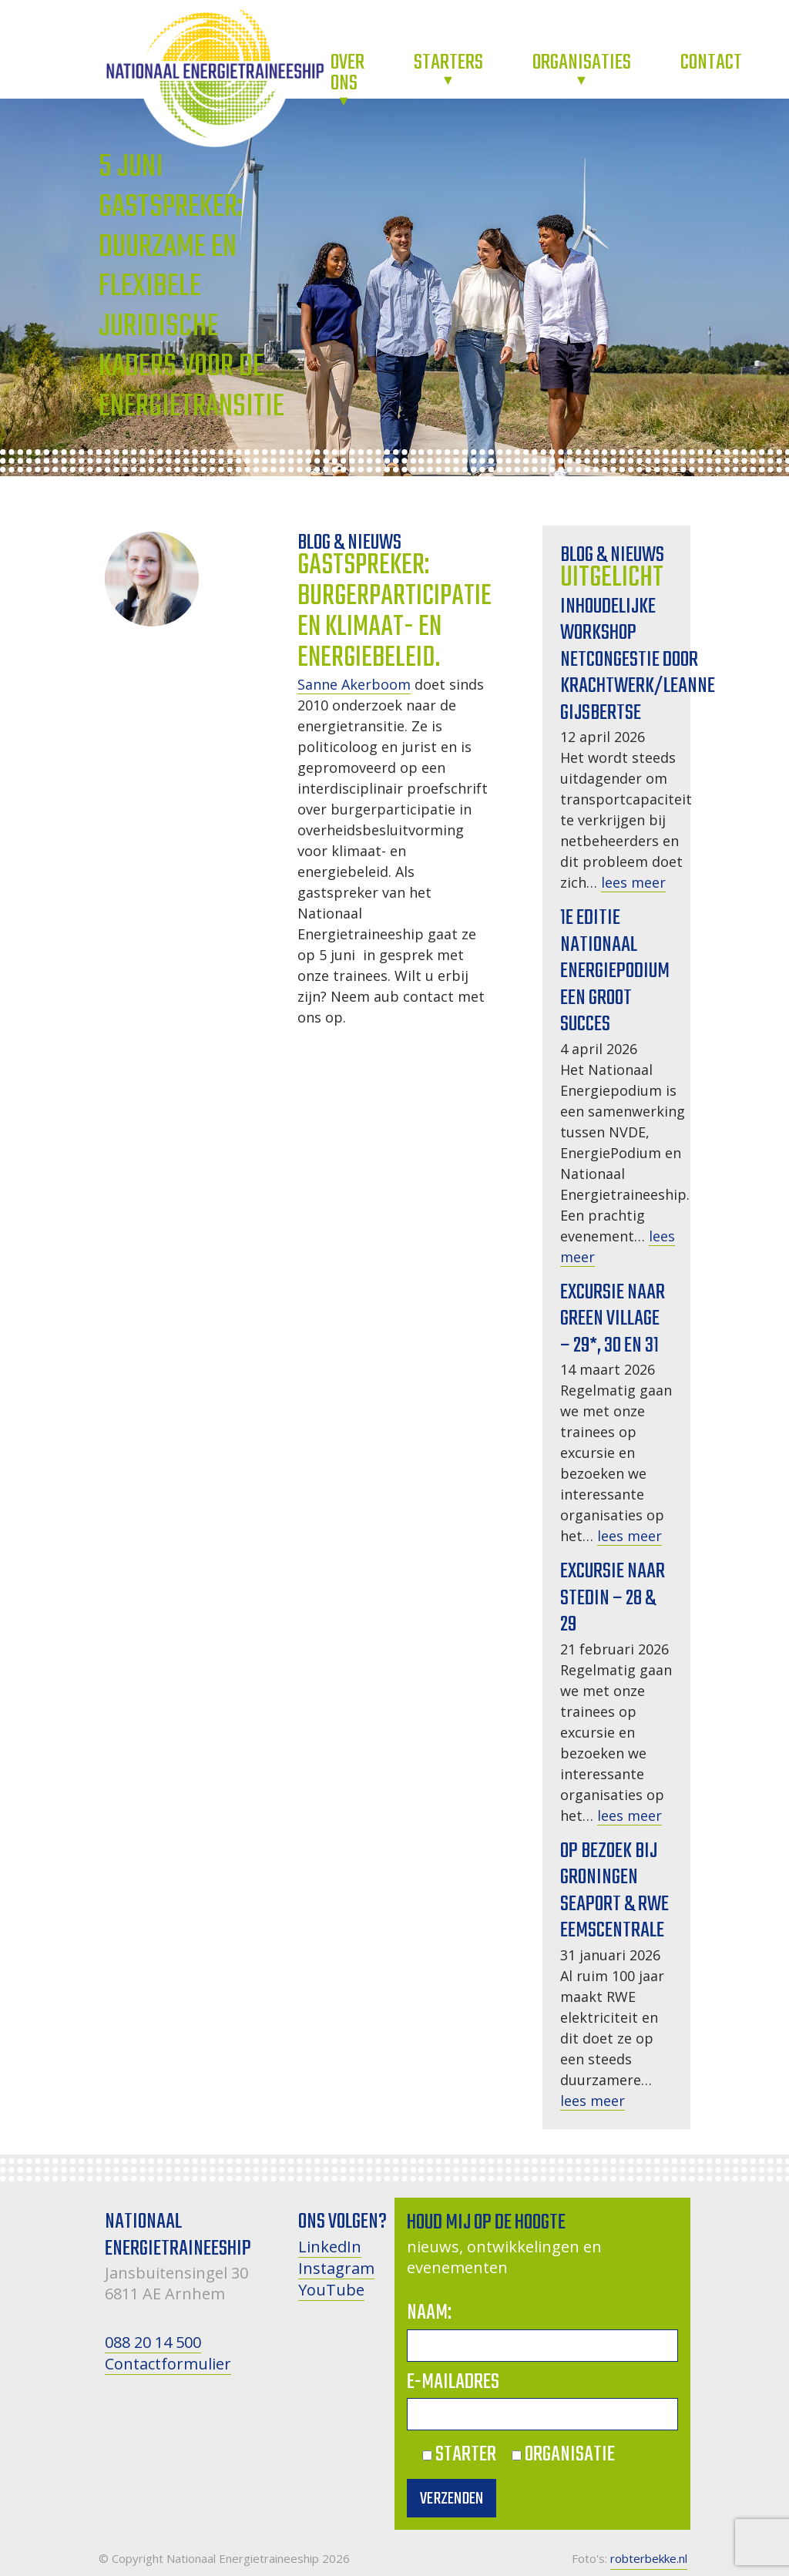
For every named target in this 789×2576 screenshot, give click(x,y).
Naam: (429, 2312)
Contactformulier (168, 2363)
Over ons (347, 73)
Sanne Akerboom (354, 684)
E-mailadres (453, 2382)
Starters (448, 62)
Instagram (336, 2268)
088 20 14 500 (153, 2342)
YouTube (331, 2289)
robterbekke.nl (648, 2558)
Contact (711, 62)
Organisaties (581, 62)
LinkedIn (329, 2246)
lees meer (633, 882)
